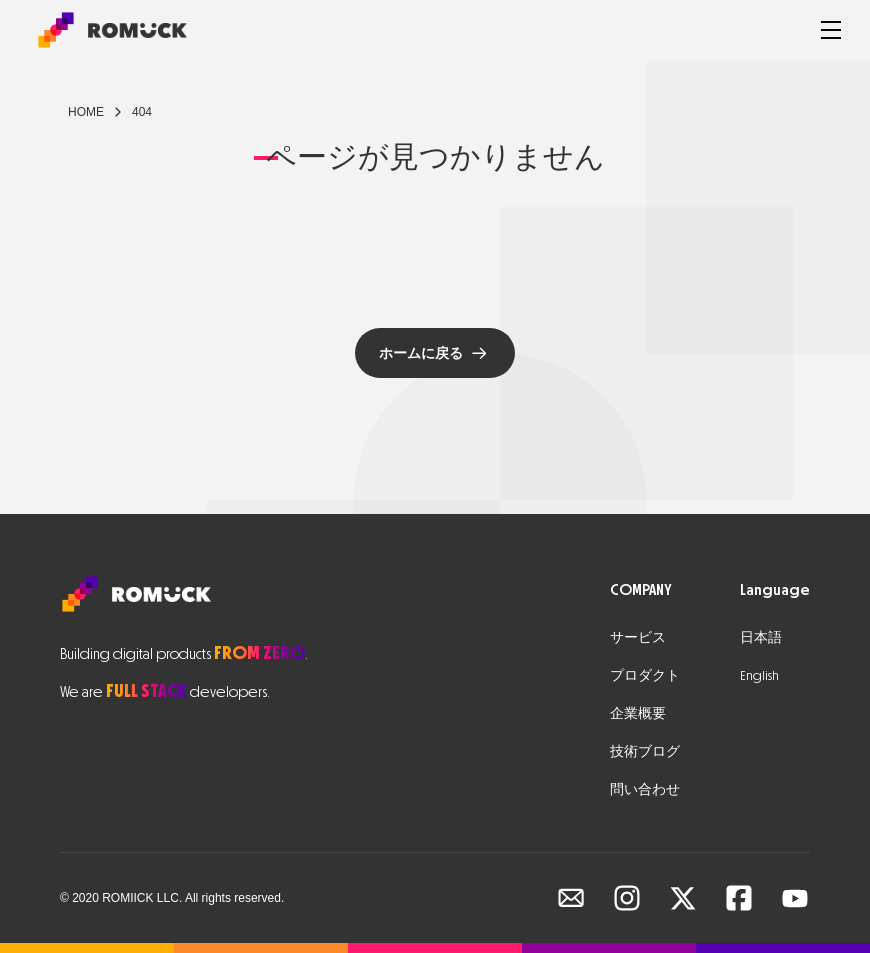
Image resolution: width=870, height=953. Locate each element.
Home (86, 112)
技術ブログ (645, 751)
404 (142, 112)
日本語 (761, 637)
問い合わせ (645, 789)
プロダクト (645, 675)
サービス (638, 637)
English (759, 675)
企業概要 (638, 713)
